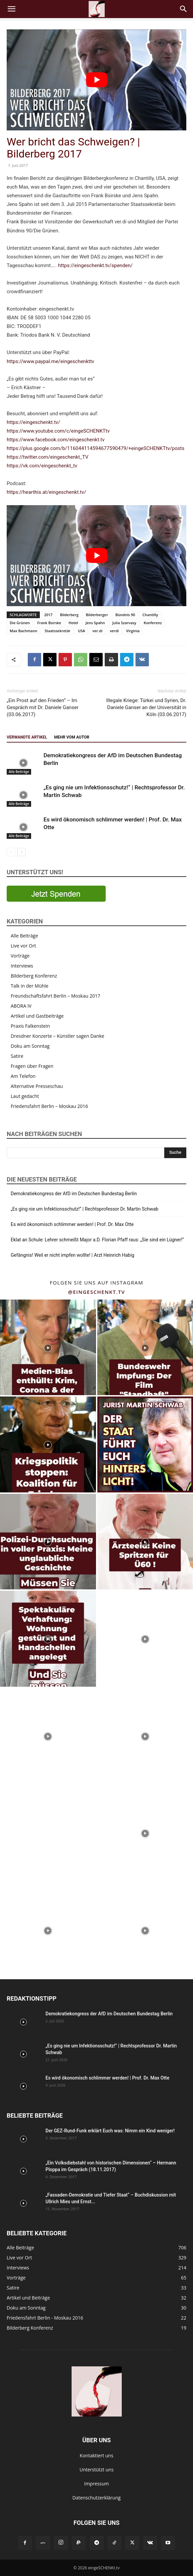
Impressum (96, 2483)
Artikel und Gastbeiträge (37, 1016)
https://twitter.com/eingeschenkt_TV (47, 457)
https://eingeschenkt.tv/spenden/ (95, 265)
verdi (114, 630)
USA (81, 630)
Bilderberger (97, 614)
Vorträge (20, 956)
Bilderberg (69, 614)
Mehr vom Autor (71, 737)
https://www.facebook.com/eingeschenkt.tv (56, 440)
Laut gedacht (25, 1096)
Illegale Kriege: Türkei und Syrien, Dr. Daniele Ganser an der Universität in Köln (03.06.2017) (146, 707)
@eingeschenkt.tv (96, 1292)
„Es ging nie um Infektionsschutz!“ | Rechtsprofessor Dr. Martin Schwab (84, 1209)
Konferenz (152, 622)
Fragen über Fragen (32, 1066)
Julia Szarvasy (124, 622)
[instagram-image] (48, 1347)
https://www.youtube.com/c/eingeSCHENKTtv (58, 431)
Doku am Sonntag (30, 1046)
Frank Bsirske (49, 622)
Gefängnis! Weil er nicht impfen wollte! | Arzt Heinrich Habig (72, 1255)
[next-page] (21, 852)
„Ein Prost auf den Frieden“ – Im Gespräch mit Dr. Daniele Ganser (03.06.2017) (43, 707)
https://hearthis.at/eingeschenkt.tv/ (46, 492)
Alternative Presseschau (37, 1086)
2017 (48, 614)
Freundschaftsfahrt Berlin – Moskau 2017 (55, 996)
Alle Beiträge (19, 771)
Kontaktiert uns (96, 2455)
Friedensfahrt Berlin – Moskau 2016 (49, 1106)
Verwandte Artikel (27, 737)
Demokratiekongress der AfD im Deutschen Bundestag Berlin (74, 1193)
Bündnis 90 (125, 614)
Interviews (22, 966)
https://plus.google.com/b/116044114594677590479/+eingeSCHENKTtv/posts (95, 448)
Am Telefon (23, 1076)
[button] (11, 9)
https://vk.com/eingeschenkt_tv (42, 466)
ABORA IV (21, 1006)
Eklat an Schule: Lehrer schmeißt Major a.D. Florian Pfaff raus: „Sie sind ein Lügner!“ (97, 1239)
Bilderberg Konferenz (34, 976)
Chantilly (150, 614)
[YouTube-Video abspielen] (96, 79)
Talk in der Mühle (30, 986)
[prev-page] (11, 852)
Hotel (73, 622)
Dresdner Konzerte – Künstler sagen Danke (57, 1036)
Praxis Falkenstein (30, 1026)
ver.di (97, 630)
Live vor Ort (23, 945)
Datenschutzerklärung (96, 2497)
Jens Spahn (95, 622)
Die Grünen (20, 622)
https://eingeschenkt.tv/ (33, 422)
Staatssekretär (57, 630)
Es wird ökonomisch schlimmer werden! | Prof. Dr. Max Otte (72, 1224)
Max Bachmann (23, 630)
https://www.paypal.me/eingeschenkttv (50, 361)
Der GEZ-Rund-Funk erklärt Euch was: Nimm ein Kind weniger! (110, 2130)
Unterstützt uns (97, 2469)
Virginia (132, 630)
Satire (17, 1056)
